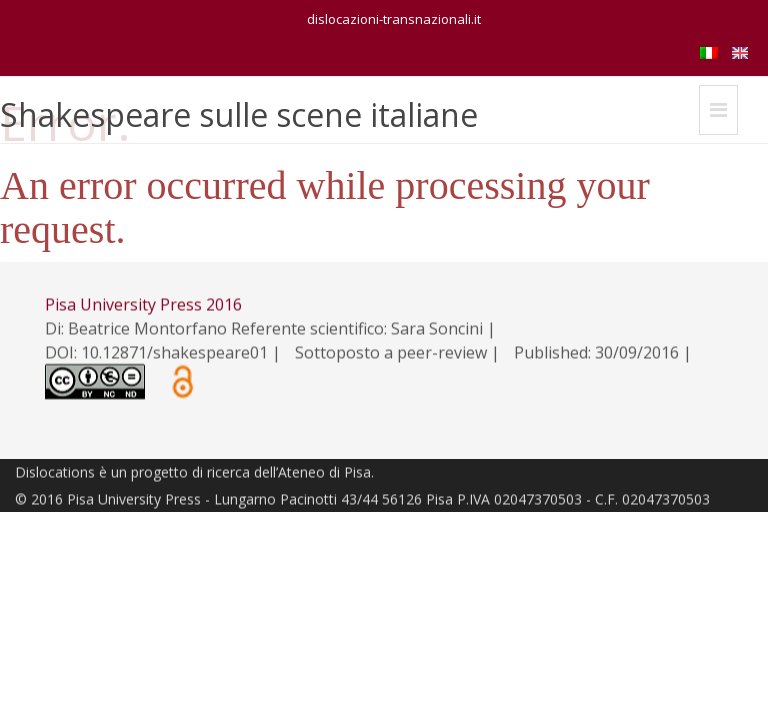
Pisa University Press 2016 (143, 305)
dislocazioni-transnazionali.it (394, 19)
